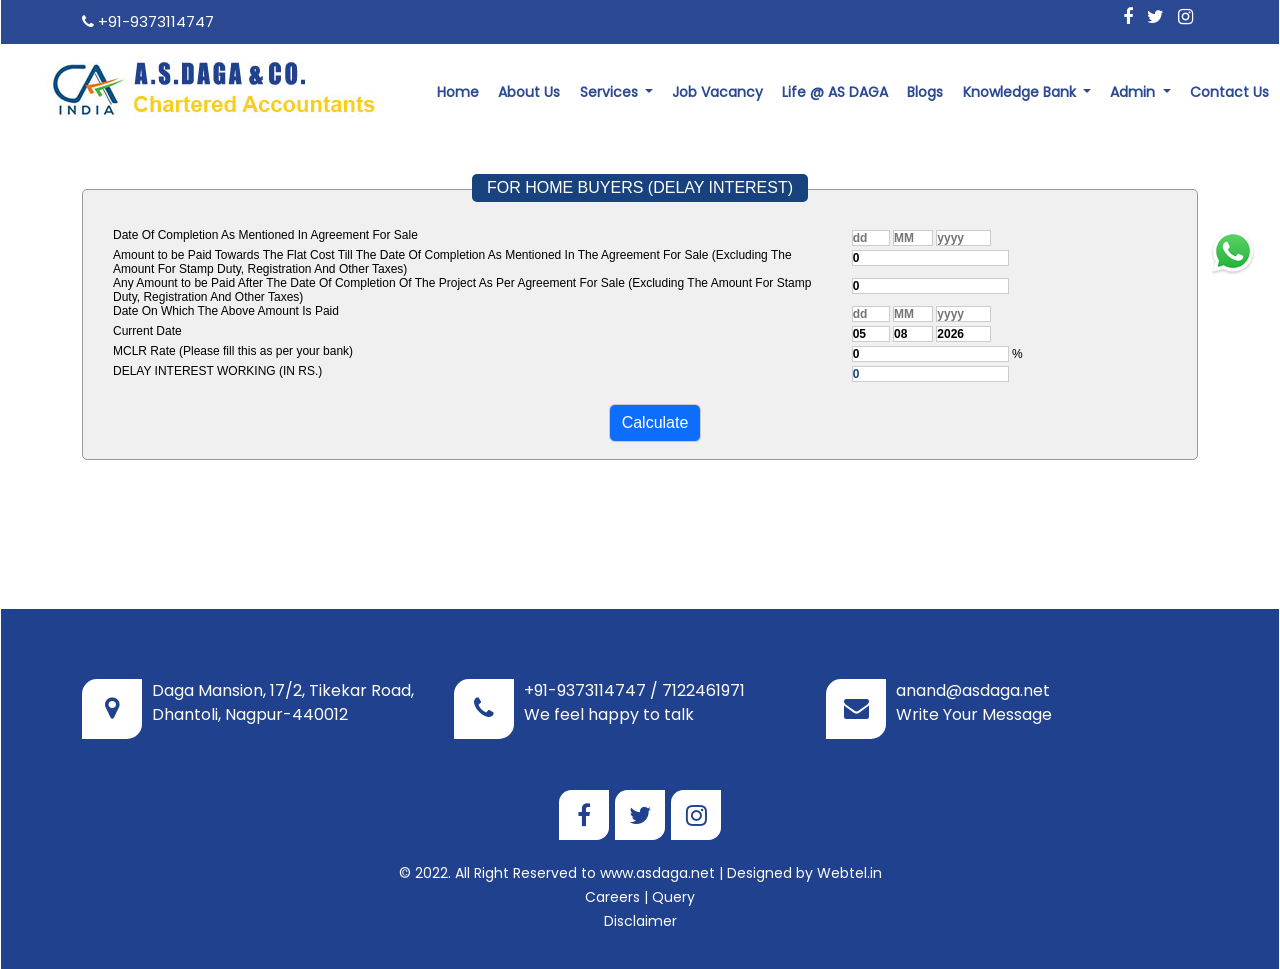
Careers (612, 897)
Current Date (147, 331)
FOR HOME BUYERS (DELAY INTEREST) (640, 187)
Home (458, 92)
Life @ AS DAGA (835, 92)
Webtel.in (849, 873)
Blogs (925, 92)
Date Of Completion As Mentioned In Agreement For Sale (265, 235)
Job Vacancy (717, 92)
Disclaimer (640, 921)
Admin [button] (1134, 92)
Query (673, 897)
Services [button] (611, 92)
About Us (529, 92)
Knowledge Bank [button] (1021, 92)
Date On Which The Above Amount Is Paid (226, 311)
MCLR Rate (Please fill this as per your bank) (233, 351)
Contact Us (1229, 92)
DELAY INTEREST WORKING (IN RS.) (217, 371)
